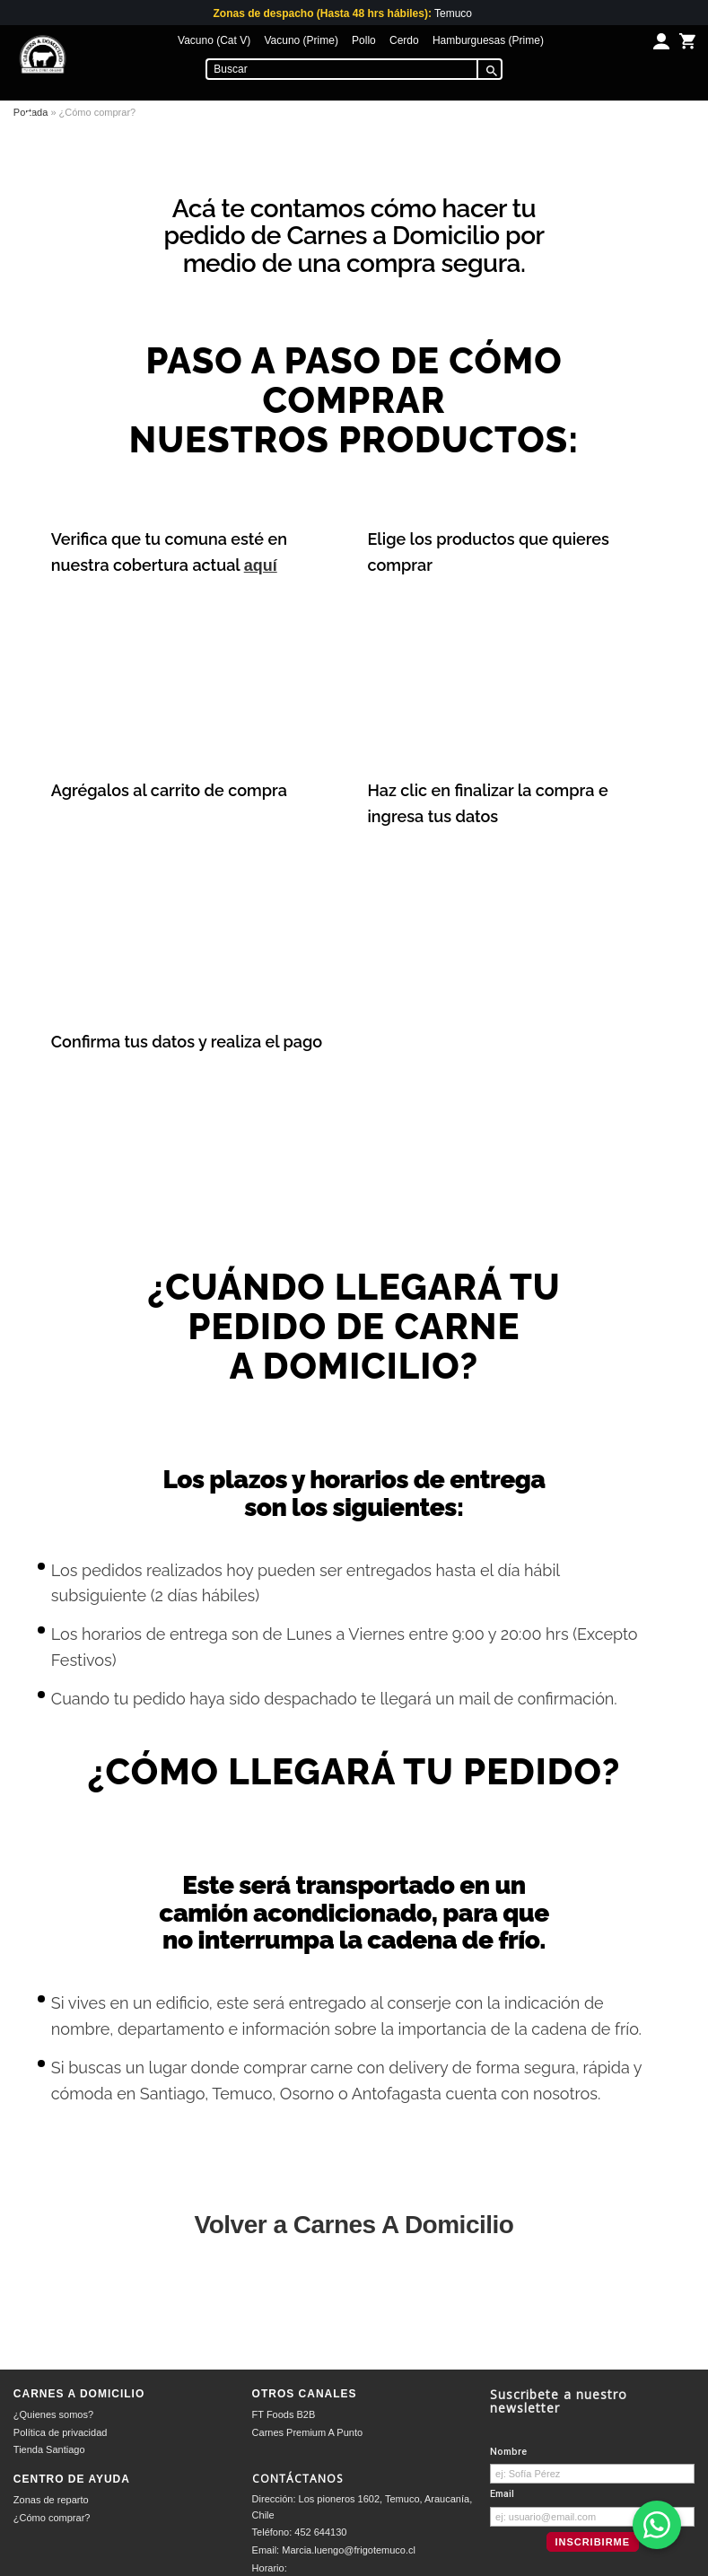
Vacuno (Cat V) (214, 40)
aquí (260, 565)
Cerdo (404, 40)
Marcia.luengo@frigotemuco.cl (348, 2550)
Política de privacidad (60, 2432)
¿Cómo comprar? (52, 2517)
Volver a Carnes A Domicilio (354, 2225)
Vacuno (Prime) (300, 40)
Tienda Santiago (49, 2449)
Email (502, 2494)
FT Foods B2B (284, 2414)
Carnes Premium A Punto (307, 2432)
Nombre (508, 2452)
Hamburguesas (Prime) (488, 40)
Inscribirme (592, 2542)
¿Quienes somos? (53, 2414)
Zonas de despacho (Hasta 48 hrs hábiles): (322, 13)
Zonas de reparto (51, 2499)
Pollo (364, 40)
